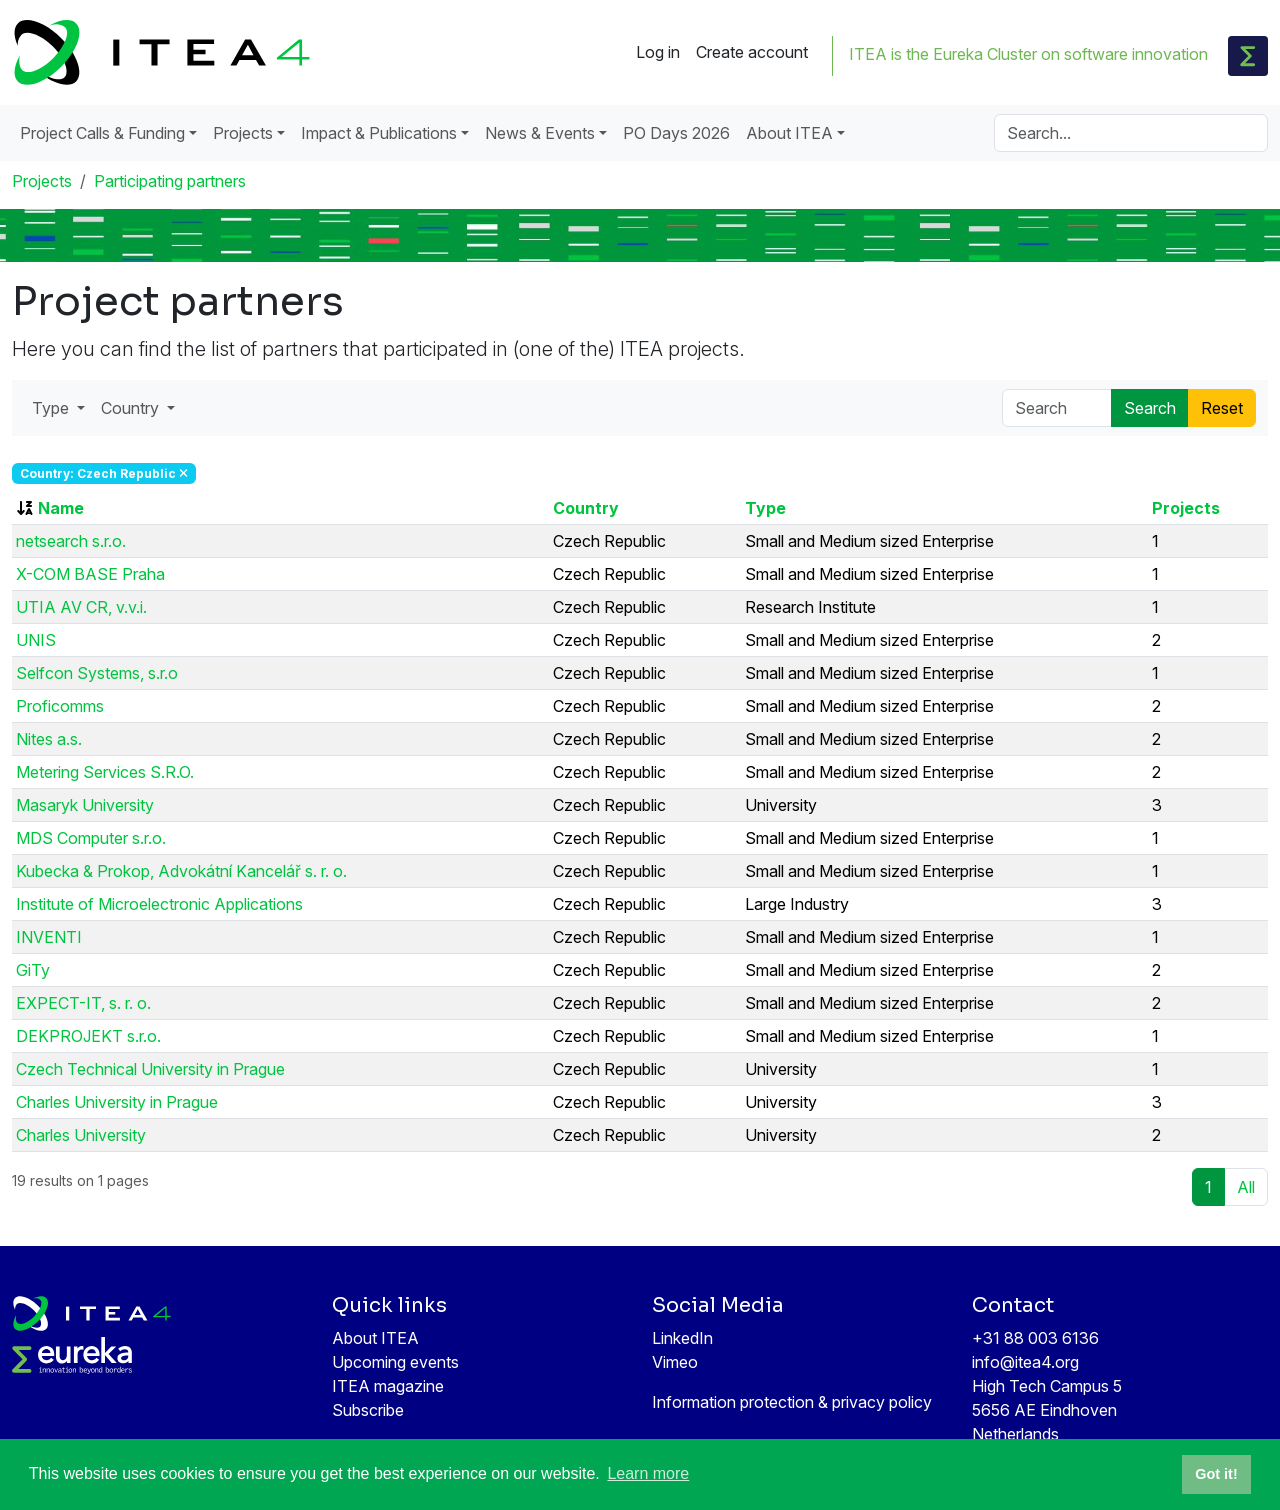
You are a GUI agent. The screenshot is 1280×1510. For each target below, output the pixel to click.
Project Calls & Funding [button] (102, 133)
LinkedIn (682, 1338)
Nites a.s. (49, 739)
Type (765, 508)
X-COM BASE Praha (90, 574)
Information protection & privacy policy (792, 1402)
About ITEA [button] (789, 133)
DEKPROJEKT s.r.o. (88, 1036)
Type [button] (52, 408)
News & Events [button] (540, 133)
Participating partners (170, 181)
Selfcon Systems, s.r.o (97, 673)
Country (586, 508)
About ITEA (375, 1338)
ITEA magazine (388, 1386)
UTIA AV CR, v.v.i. (81, 607)
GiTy (33, 970)
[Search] (1131, 133)
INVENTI (49, 937)
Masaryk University (85, 805)
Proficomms (60, 706)
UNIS (36, 640)
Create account (752, 52)
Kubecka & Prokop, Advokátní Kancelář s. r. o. (181, 871)
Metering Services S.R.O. (105, 772)
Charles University (81, 1135)
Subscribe (368, 1410)
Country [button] (132, 408)
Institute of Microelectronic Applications (159, 904)
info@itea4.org (1025, 1362)
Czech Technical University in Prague (150, 1069)
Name (61, 508)
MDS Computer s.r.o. (91, 838)
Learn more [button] (648, 1473)
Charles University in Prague (117, 1102)
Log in (658, 52)
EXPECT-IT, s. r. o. (83, 1003)
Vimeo (675, 1362)
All (1246, 1187)
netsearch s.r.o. (71, 541)
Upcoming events (395, 1362)
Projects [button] (243, 133)
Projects (42, 181)
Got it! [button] (1216, 1474)
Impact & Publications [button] (379, 133)
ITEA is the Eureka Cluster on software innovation (1028, 54)
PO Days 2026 (676, 133)
